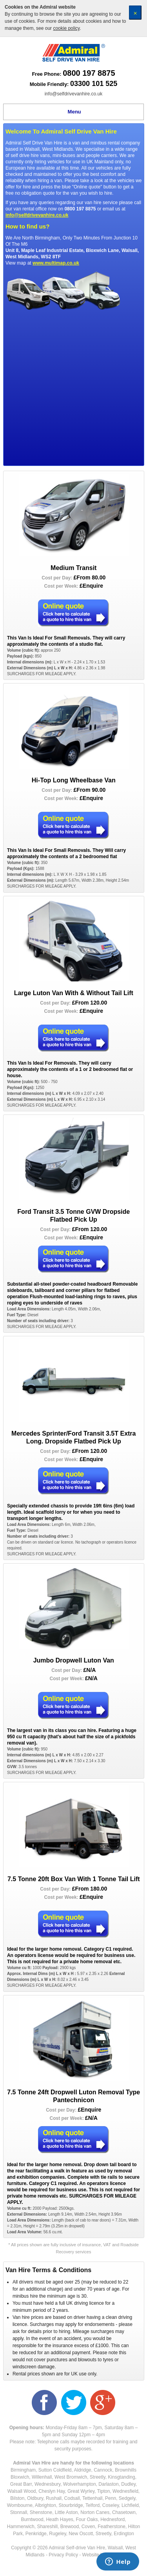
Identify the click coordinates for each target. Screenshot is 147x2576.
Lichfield (130, 2505)
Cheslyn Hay (51, 2491)
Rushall (54, 2498)
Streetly (97, 2477)
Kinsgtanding (121, 2477)
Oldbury (35, 2498)
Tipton (103, 2491)
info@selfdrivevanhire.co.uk (74, 94)
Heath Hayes (59, 2519)
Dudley (128, 2484)
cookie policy (66, 28)
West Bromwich (70, 2477)
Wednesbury (47, 2484)
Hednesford (112, 2519)
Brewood (69, 2526)
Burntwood (32, 2519)
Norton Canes (94, 2512)
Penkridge (36, 2533)
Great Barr (21, 2484)
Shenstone (41, 2512)
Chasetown (124, 2512)
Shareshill (47, 2526)
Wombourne (20, 2505)
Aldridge (82, 2470)
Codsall (72, 2498)
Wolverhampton (79, 2484)
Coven (88, 2526)
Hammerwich (20, 2526)
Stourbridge (71, 2505)
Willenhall (42, 2477)
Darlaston (108, 2484)
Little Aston (66, 2512)
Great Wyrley (80, 2491)
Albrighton (45, 2505)
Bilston (17, 2498)
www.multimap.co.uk (56, 263)
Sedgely (127, 2498)
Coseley (110, 2505)
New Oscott (81, 2533)
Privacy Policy (63, 2555)
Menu (74, 112)
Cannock (103, 2470)
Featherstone (111, 2526)
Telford (92, 2505)
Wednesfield (125, 2491)
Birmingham (23, 2470)
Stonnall (18, 2512)
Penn (110, 2498)
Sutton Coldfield (55, 2470)
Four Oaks (87, 2519)
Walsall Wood (21, 2491)
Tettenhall (92, 2498)
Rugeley (57, 2533)
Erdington (124, 2533)
